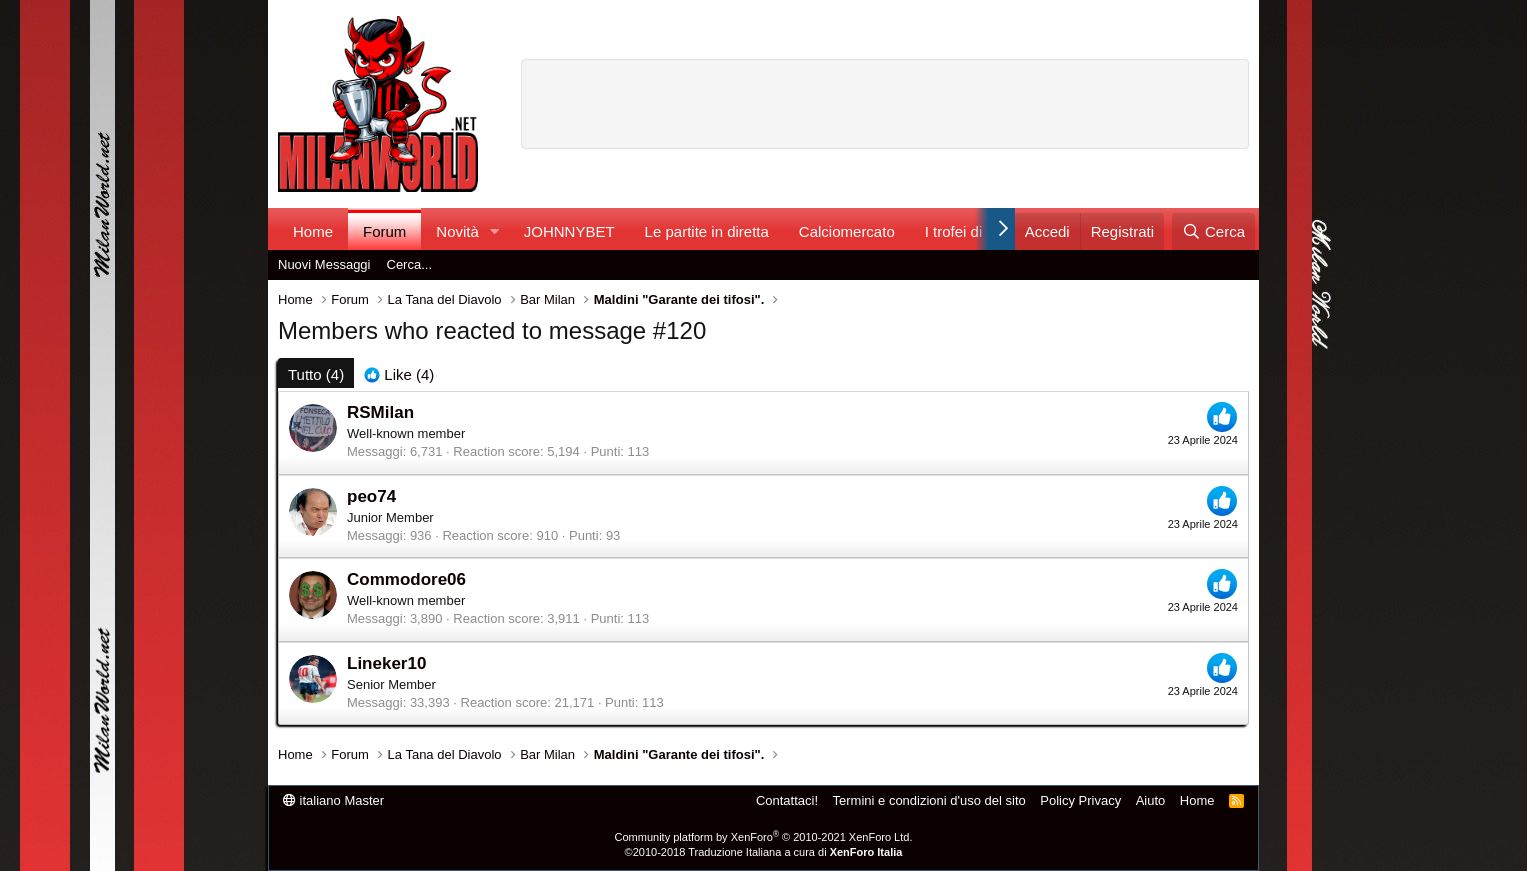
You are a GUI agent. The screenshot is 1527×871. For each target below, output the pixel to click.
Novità (457, 231)
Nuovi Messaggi (324, 264)
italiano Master (333, 800)
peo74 (371, 496)
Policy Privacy (1080, 800)
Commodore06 (406, 579)
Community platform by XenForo (764, 837)
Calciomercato (847, 231)
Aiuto (1151, 800)
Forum (384, 231)
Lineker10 (386, 663)
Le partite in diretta (707, 231)
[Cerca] (1213, 231)
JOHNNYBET (569, 231)
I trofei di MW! (971, 231)
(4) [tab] (316, 374)
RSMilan (380, 412)
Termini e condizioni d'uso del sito (929, 800)
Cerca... (410, 264)
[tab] (399, 374)
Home (313, 231)
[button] (495, 231)
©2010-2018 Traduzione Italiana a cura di (764, 852)
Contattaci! (787, 800)
